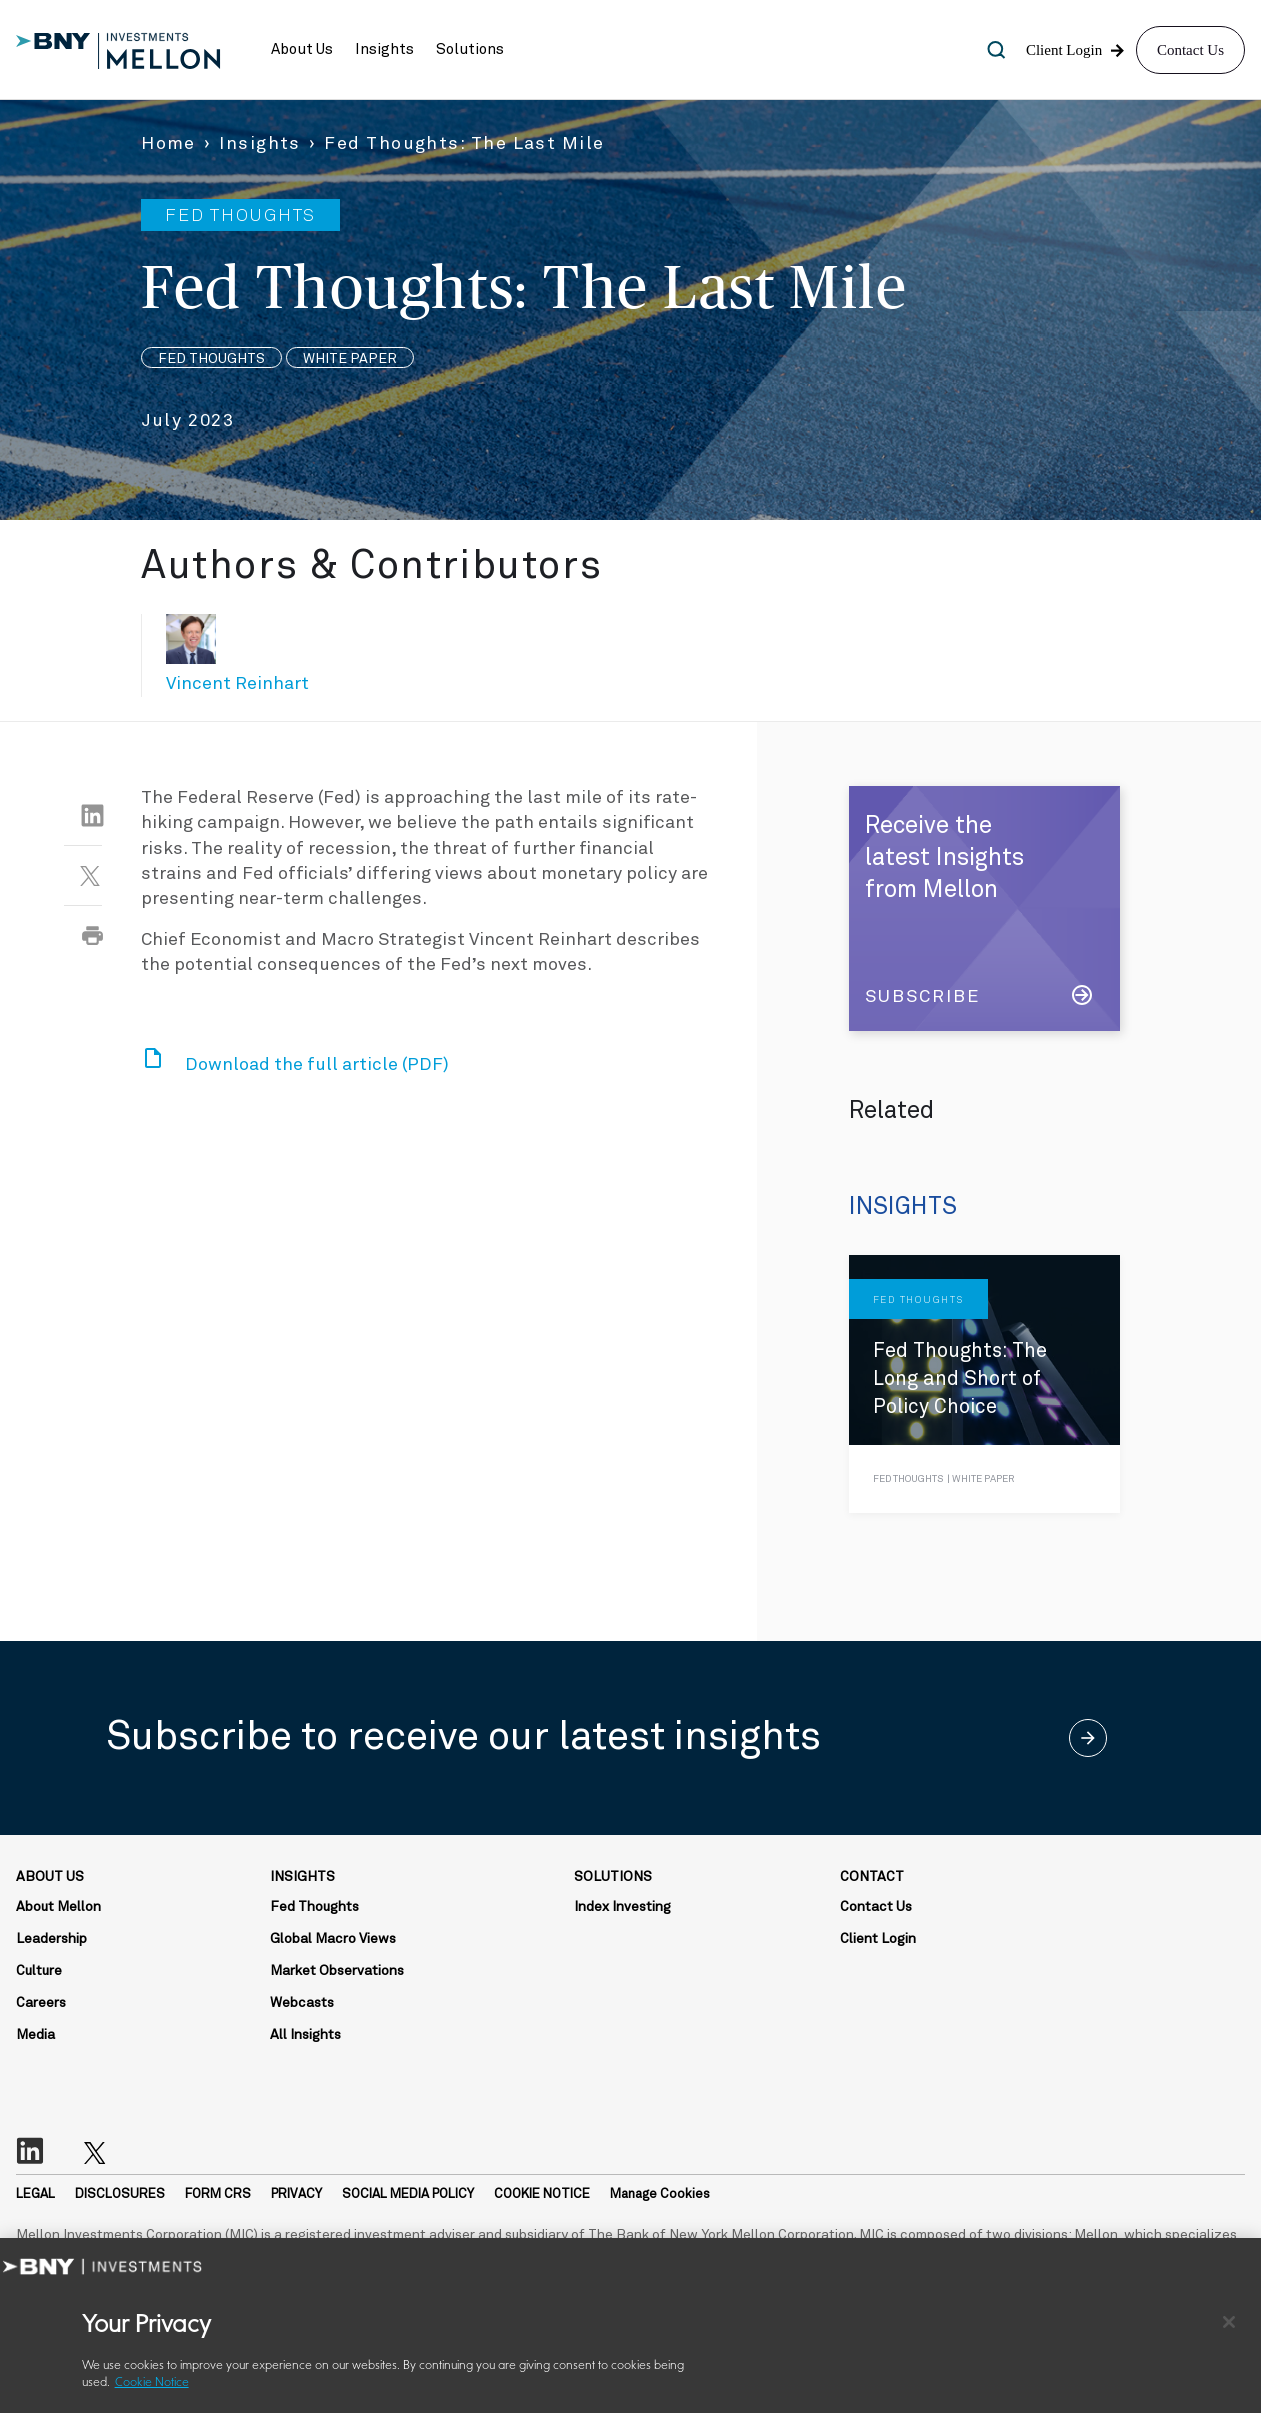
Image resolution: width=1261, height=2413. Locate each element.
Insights (260, 144)
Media (35, 2035)
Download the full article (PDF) (317, 1065)
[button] (302, 50)
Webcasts (302, 2003)
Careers (41, 2003)
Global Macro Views (333, 1939)
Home (168, 144)
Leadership (51, 1939)
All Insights (305, 2035)
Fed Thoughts (314, 1907)
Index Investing (622, 1907)
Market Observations (337, 1971)
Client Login (878, 1939)
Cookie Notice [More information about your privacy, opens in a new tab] (152, 2383)
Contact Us (1190, 50)
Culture (39, 1971)
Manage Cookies (660, 2194)
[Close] (1229, 2322)
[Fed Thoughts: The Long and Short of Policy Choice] (984, 1384)
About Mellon (58, 1907)
